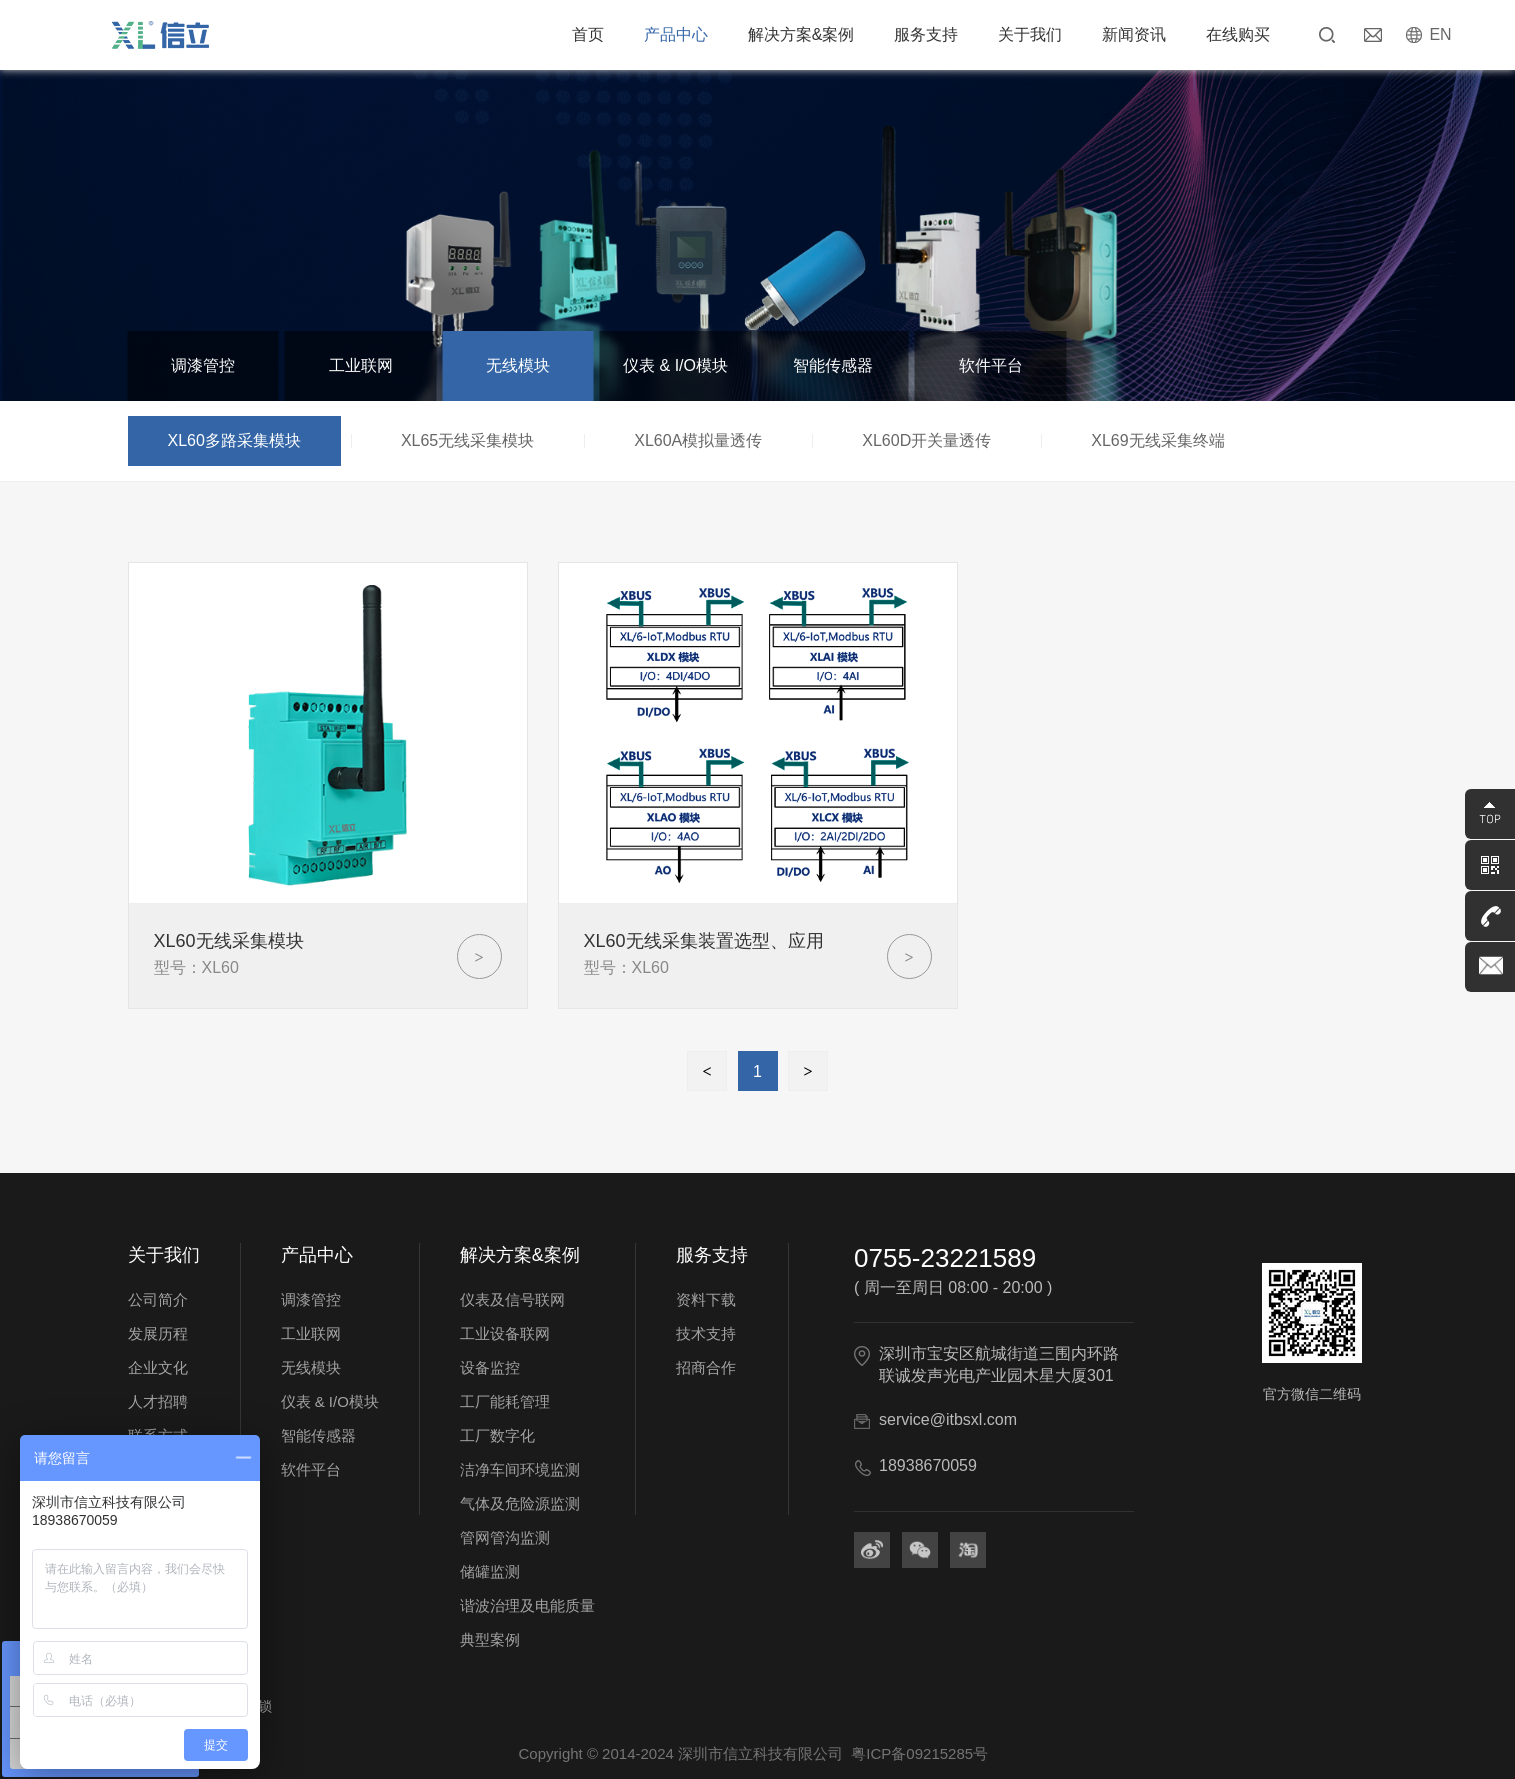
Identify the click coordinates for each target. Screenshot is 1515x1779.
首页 (588, 34)
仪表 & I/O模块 (675, 365)
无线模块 (518, 365)
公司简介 (158, 1299)
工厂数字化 (497, 1435)
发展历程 (158, 1333)
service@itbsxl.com (948, 1419)
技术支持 (706, 1333)
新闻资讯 (1134, 34)
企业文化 (158, 1367)
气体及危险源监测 (520, 1503)
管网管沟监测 (505, 1537)
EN (1440, 34)
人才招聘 (158, 1401)
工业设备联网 (505, 1333)
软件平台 (991, 365)
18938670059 (928, 1465)
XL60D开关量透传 (926, 440)
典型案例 (490, 1639)
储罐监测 (490, 1571)
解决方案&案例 (801, 34)
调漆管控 (203, 365)
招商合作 (706, 1367)
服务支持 (926, 34)
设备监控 (490, 1367)
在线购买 (1238, 34)
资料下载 (706, 1299)
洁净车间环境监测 (520, 1469)
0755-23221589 (945, 1258)
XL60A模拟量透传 (698, 440)
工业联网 (361, 365)
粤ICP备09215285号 (919, 1753)
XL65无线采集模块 (467, 440)
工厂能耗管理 (505, 1401)
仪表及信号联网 (512, 1299)
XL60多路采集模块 (234, 440)
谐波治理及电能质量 (527, 1605)
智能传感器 (833, 365)
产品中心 (676, 34)
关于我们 (1030, 34)
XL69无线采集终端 (1157, 440)
